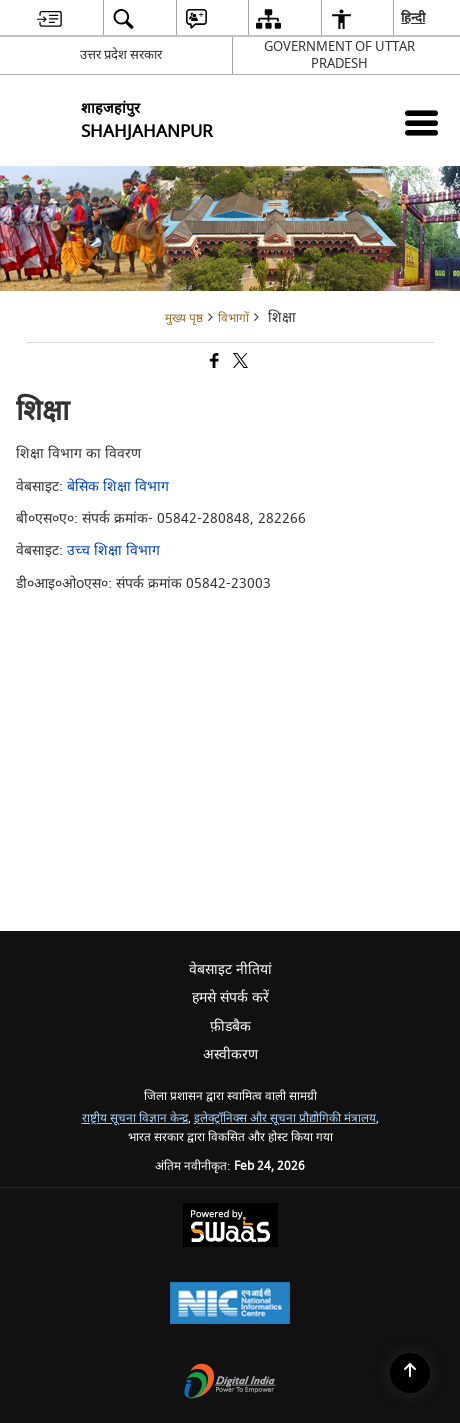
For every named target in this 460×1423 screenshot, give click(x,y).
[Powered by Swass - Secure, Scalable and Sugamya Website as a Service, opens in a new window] (230, 1227)
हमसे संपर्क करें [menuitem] (230, 997)
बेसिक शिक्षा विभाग (118, 486)
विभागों (233, 318)
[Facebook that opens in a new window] (213, 363)
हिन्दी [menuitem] (414, 17)
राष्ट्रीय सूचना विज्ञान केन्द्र (135, 1118)
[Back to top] (410, 1373)
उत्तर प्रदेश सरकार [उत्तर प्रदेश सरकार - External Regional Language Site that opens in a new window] (121, 54)
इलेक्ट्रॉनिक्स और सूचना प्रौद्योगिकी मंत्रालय (285, 1118)
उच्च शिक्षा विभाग (113, 550)
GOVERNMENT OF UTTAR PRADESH (339, 55)
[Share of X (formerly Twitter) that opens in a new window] (239, 363)
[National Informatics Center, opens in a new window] (230, 1305)
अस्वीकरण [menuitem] (230, 1054)
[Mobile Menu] (421, 122)
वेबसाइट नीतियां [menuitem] (230, 969)
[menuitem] (49, 18)
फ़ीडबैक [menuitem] (230, 1026)
